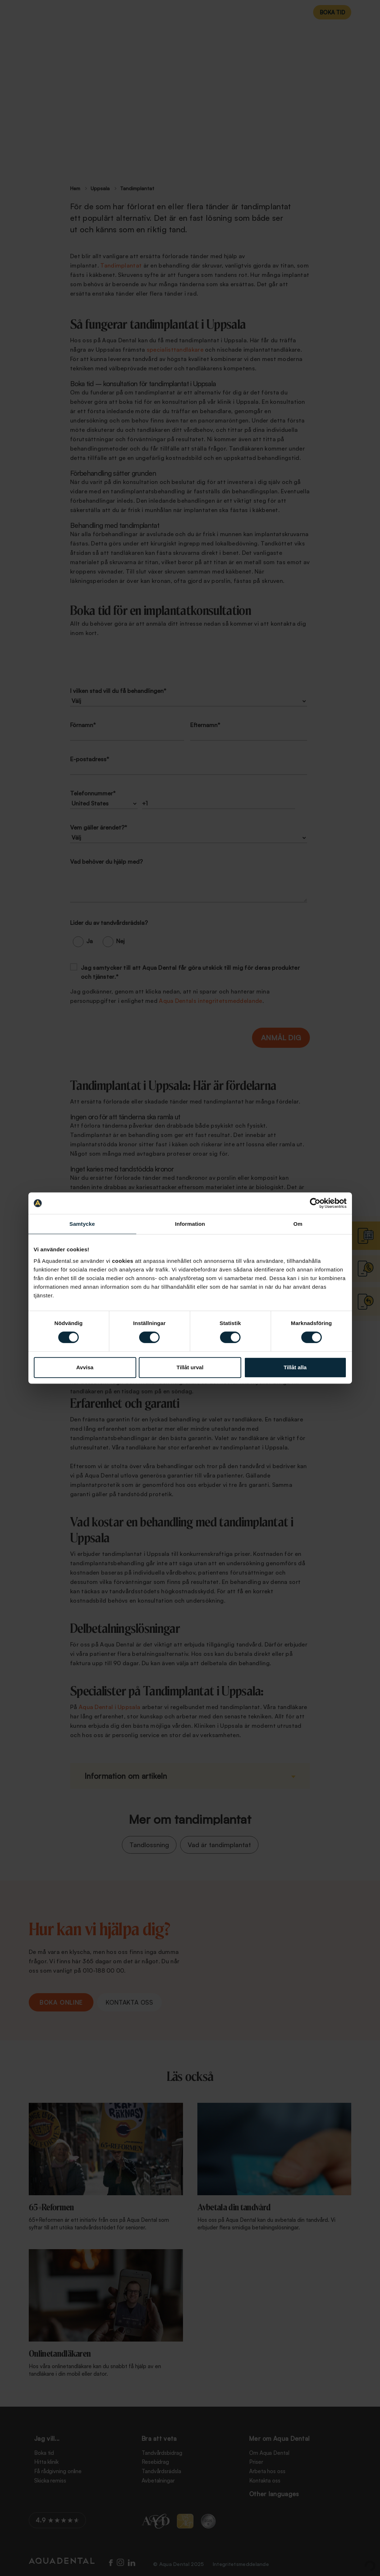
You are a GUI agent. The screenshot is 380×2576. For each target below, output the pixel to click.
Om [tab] (297, 1224)
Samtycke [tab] (82, 1224)
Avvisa (84, 1367)
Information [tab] (190, 1224)
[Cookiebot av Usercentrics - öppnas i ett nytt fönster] (315, 1203)
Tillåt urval (190, 1367)
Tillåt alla (295, 1367)
